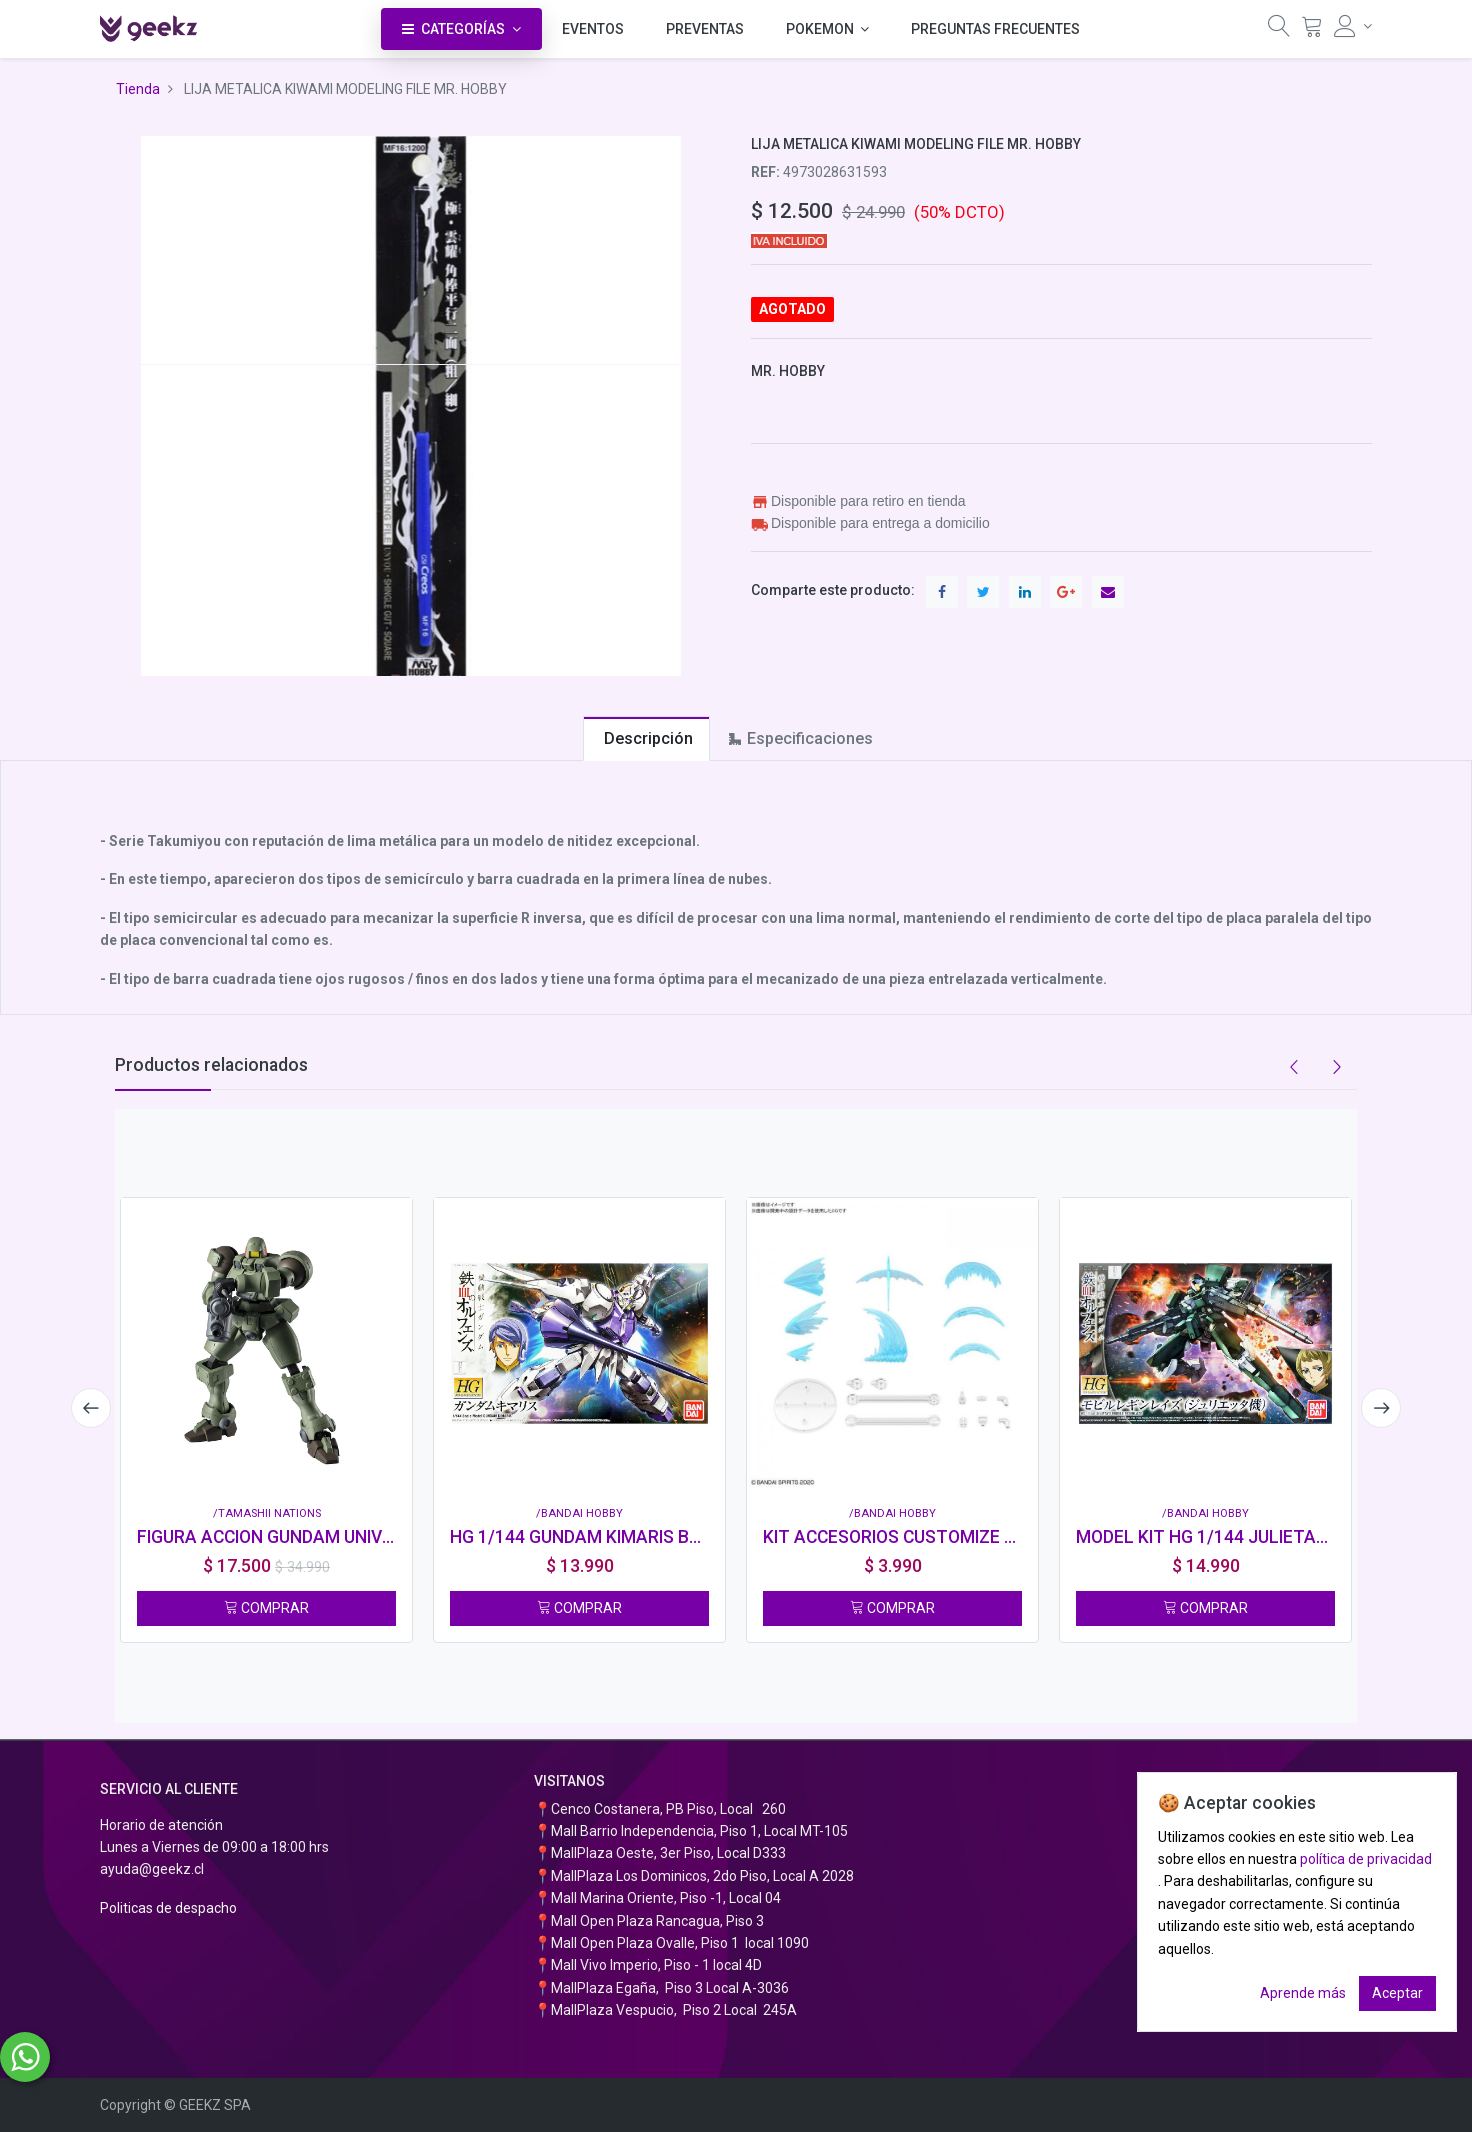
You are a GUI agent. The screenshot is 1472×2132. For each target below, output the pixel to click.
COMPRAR (266, 1608)
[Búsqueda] (1279, 31)
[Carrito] (1312, 31)
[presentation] (90, 1408)
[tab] (646, 738)
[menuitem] (593, 29)
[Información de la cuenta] (1353, 26)
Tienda (138, 89)
